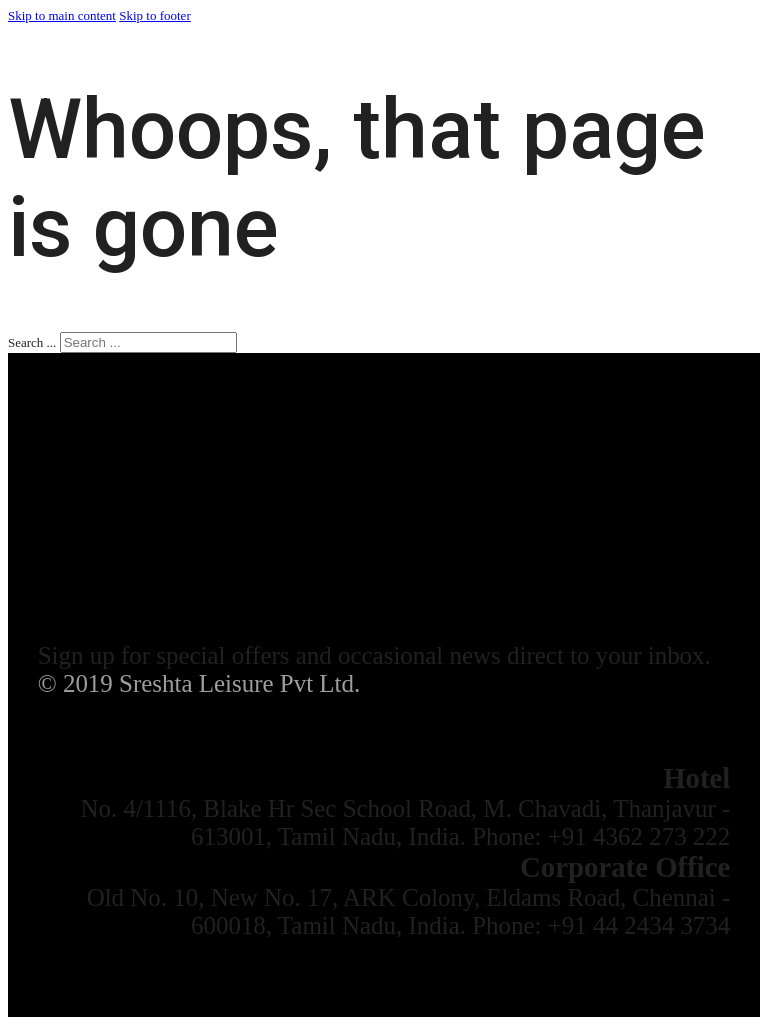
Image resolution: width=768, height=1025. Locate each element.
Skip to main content (62, 15)
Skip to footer (155, 15)
